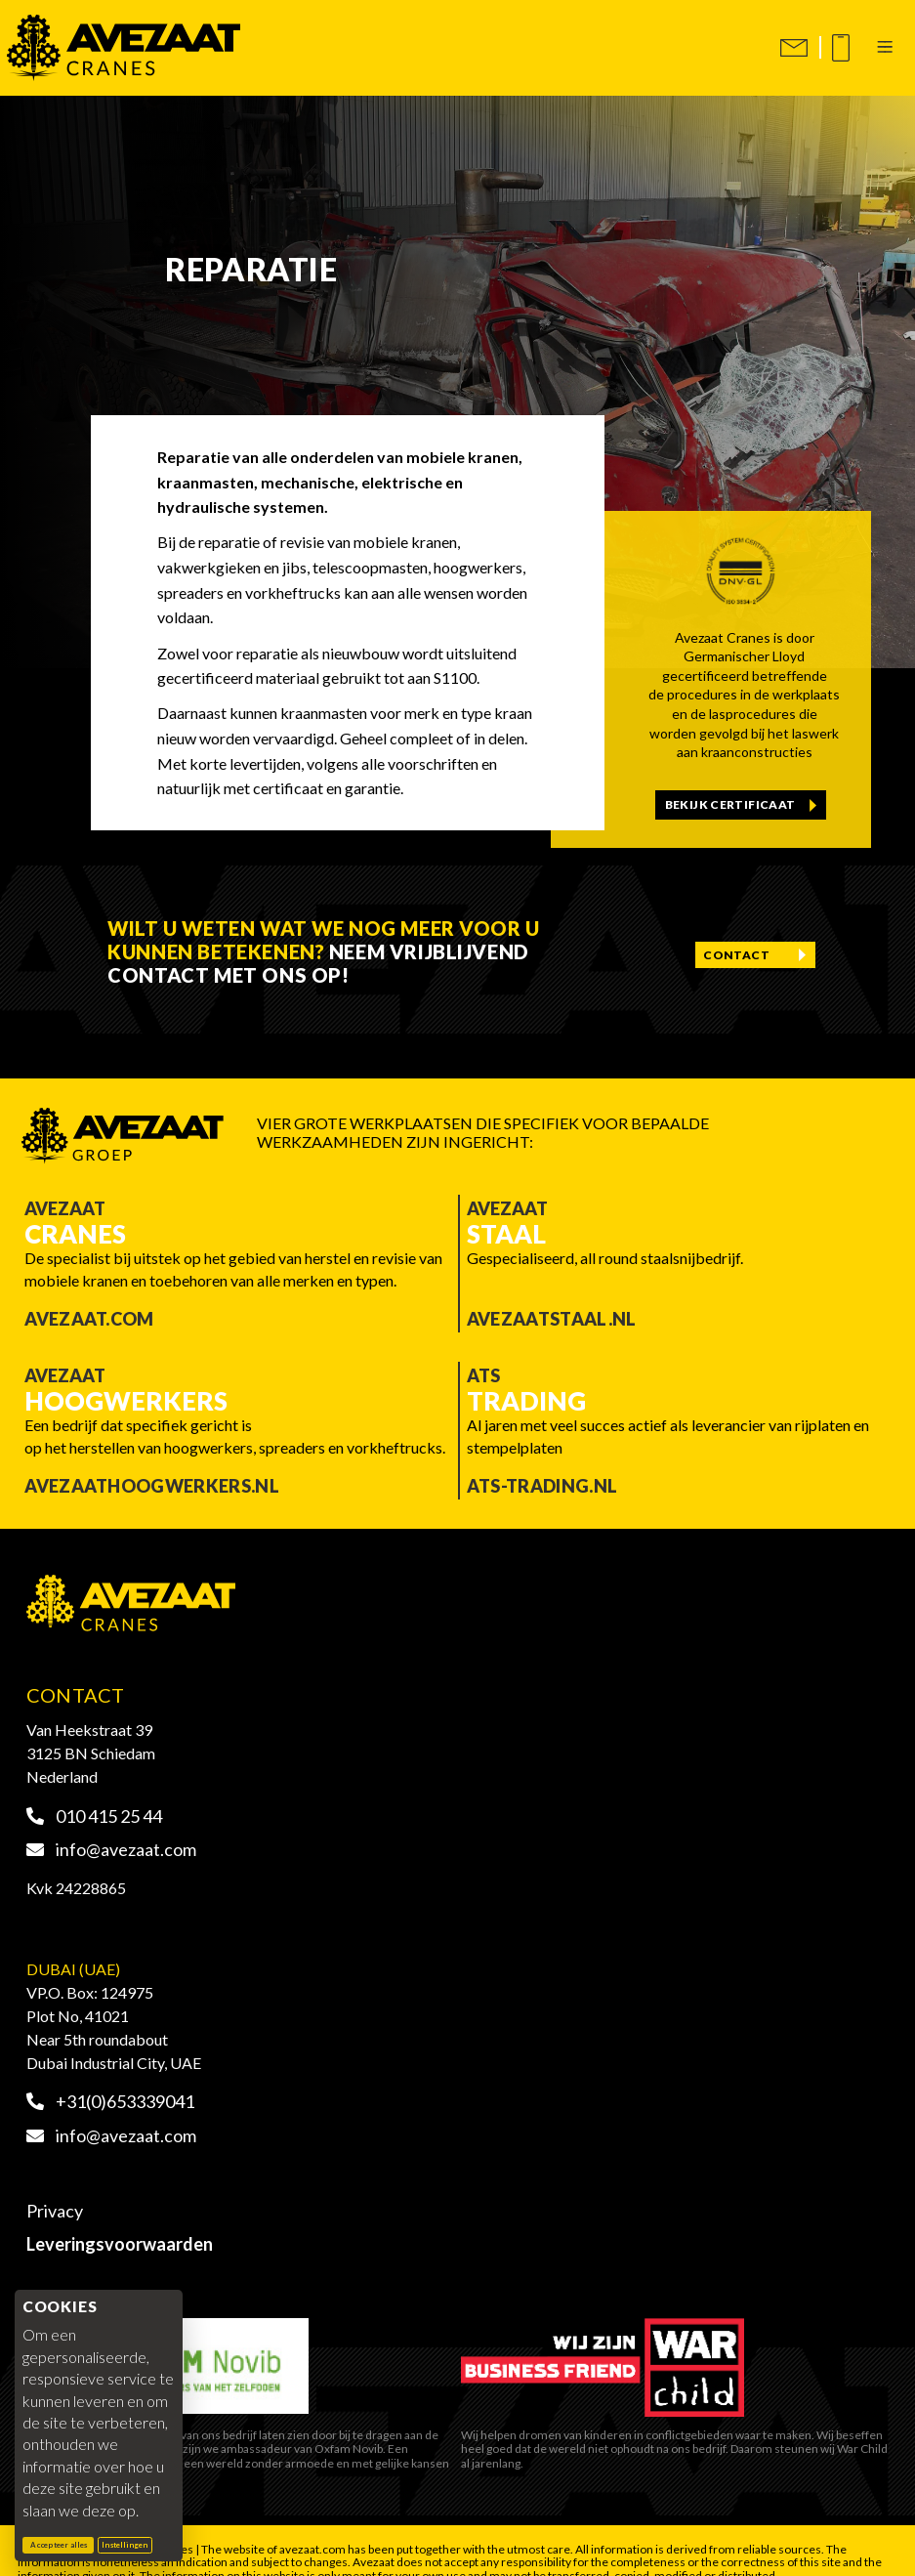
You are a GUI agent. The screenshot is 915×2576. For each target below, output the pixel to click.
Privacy (54, 2210)
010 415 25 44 (94, 1816)
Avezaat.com (88, 1319)
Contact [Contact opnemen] (736, 955)
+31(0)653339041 (110, 2101)
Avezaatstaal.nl (552, 1319)
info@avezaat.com (111, 1849)
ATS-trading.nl (542, 1486)
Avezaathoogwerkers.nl (151, 1486)
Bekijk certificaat (730, 804)
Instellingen (125, 2545)
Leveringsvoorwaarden (119, 2244)
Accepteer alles (62, 2544)
